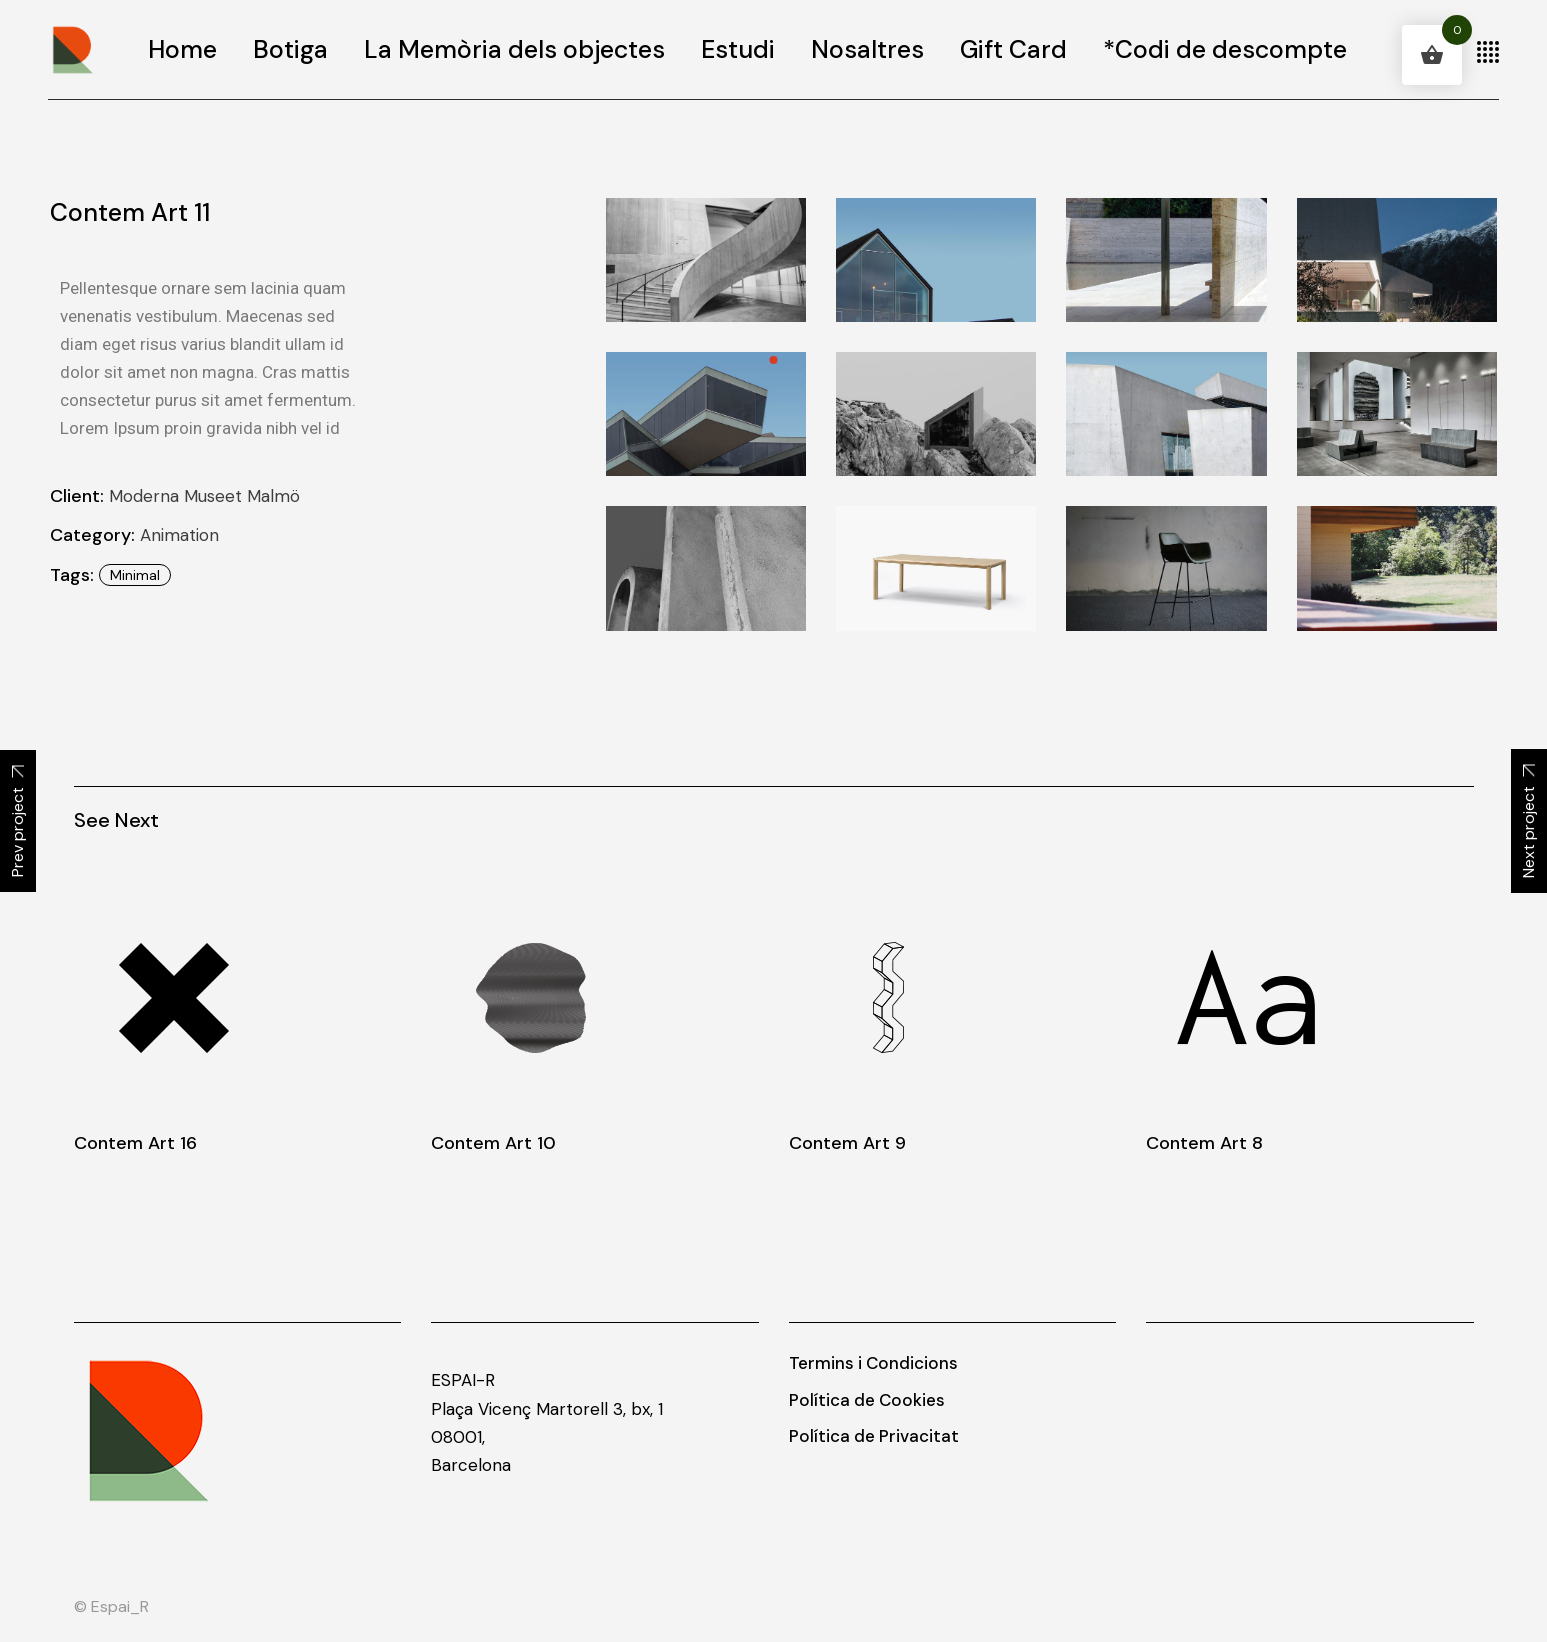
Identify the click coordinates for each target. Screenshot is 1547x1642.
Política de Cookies (867, 1400)
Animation (179, 535)
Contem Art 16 (135, 1143)
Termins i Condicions (873, 1363)
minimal (135, 575)
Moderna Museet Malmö (204, 496)
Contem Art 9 (847, 1143)
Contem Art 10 (493, 1143)
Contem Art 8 (1204, 1143)
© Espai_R (111, 1606)
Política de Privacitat (874, 1436)
